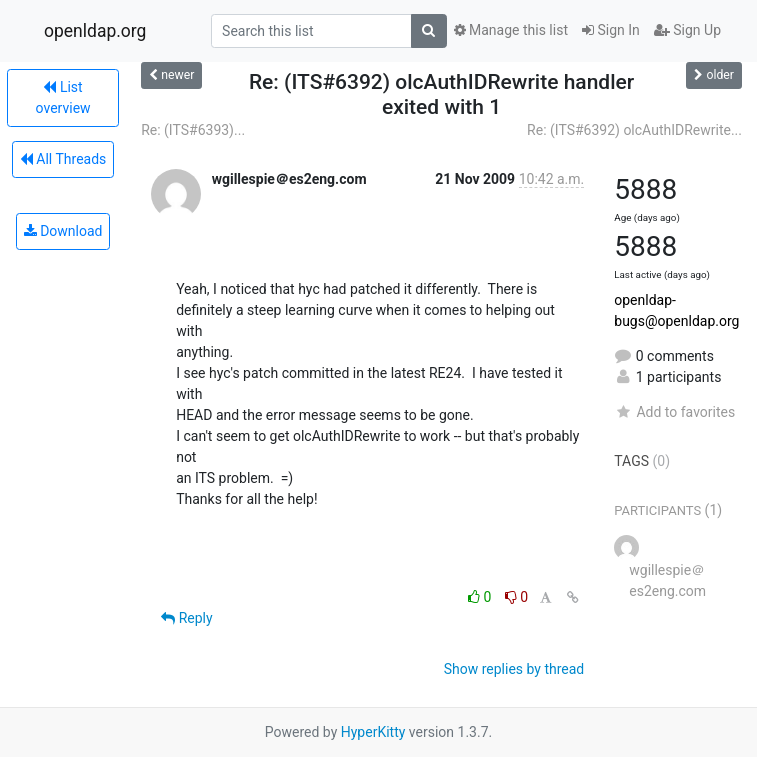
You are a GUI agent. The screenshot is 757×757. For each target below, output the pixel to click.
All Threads (63, 159)
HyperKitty (373, 732)
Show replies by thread (514, 669)
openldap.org (95, 31)
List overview (63, 97)
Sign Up (687, 30)
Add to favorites (674, 412)
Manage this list (511, 30)
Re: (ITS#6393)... (193, 130)
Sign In (611, 30)
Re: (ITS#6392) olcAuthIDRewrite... (634, 130)
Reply (186, 618)
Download (63, 231)
